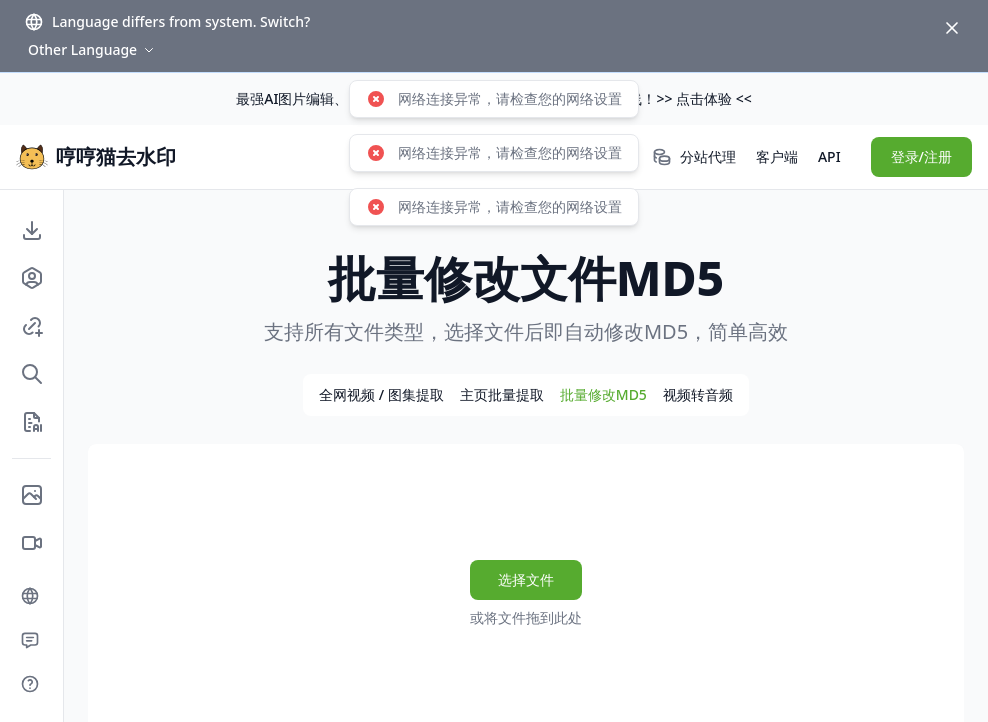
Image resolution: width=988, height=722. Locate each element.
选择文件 (526, 579)
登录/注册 (921, 156)
